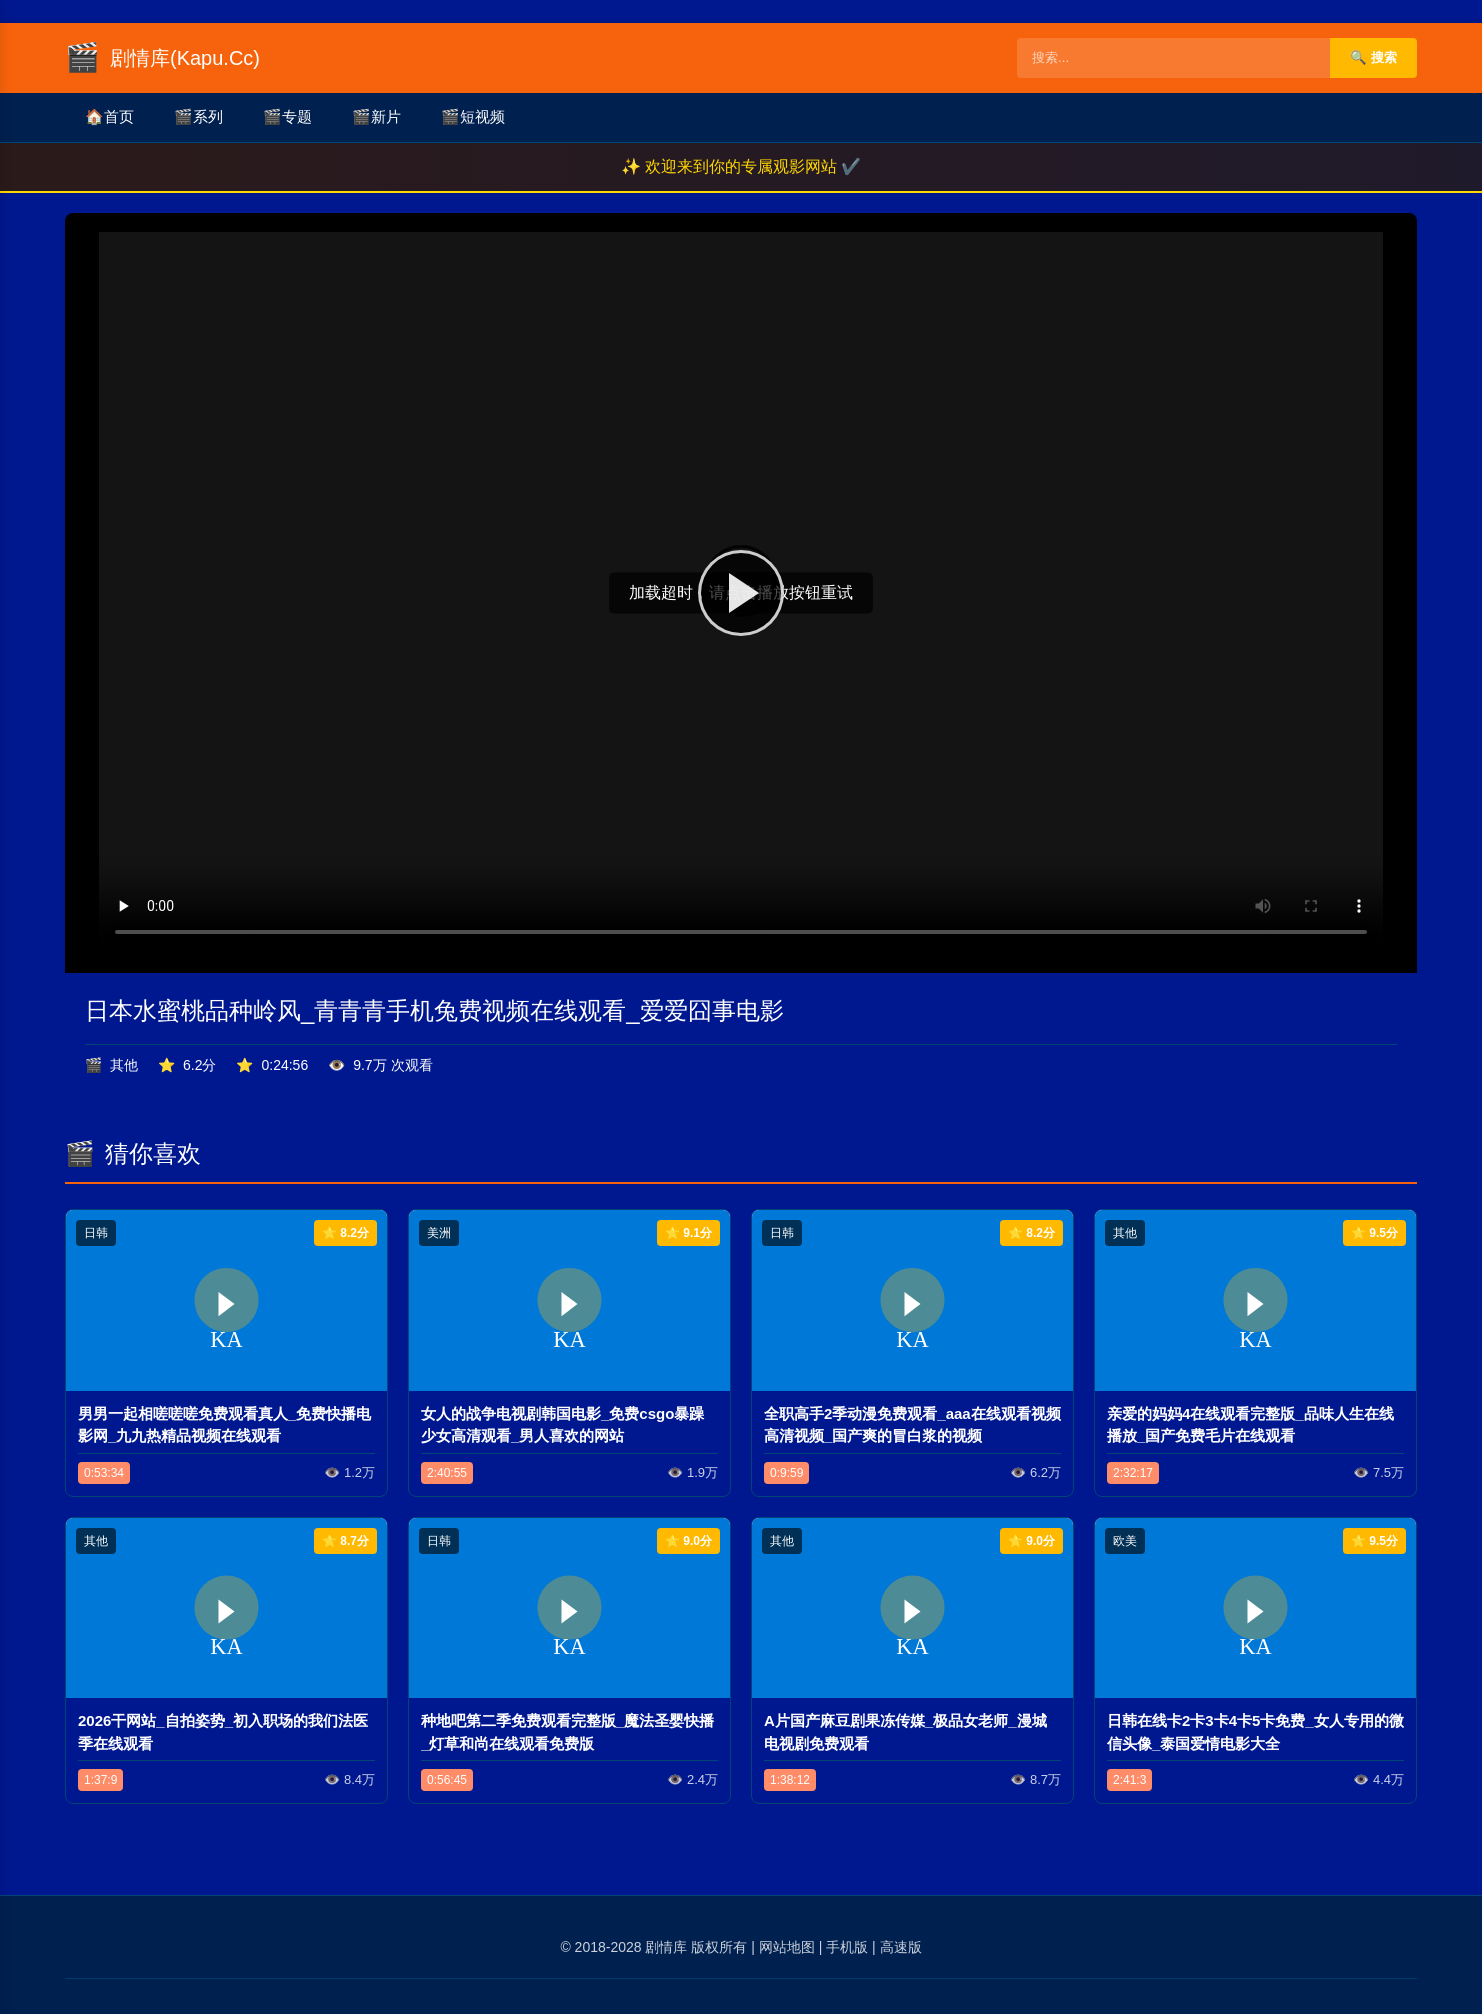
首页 (109, 117)
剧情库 (666, 1947)
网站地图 (787, 1947)
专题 (287, 117)
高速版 (901, 1947)
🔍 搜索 (1373, 57)
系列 (198, 117)
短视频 (473, 117)
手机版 (847, 1947)
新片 (376, 117)
